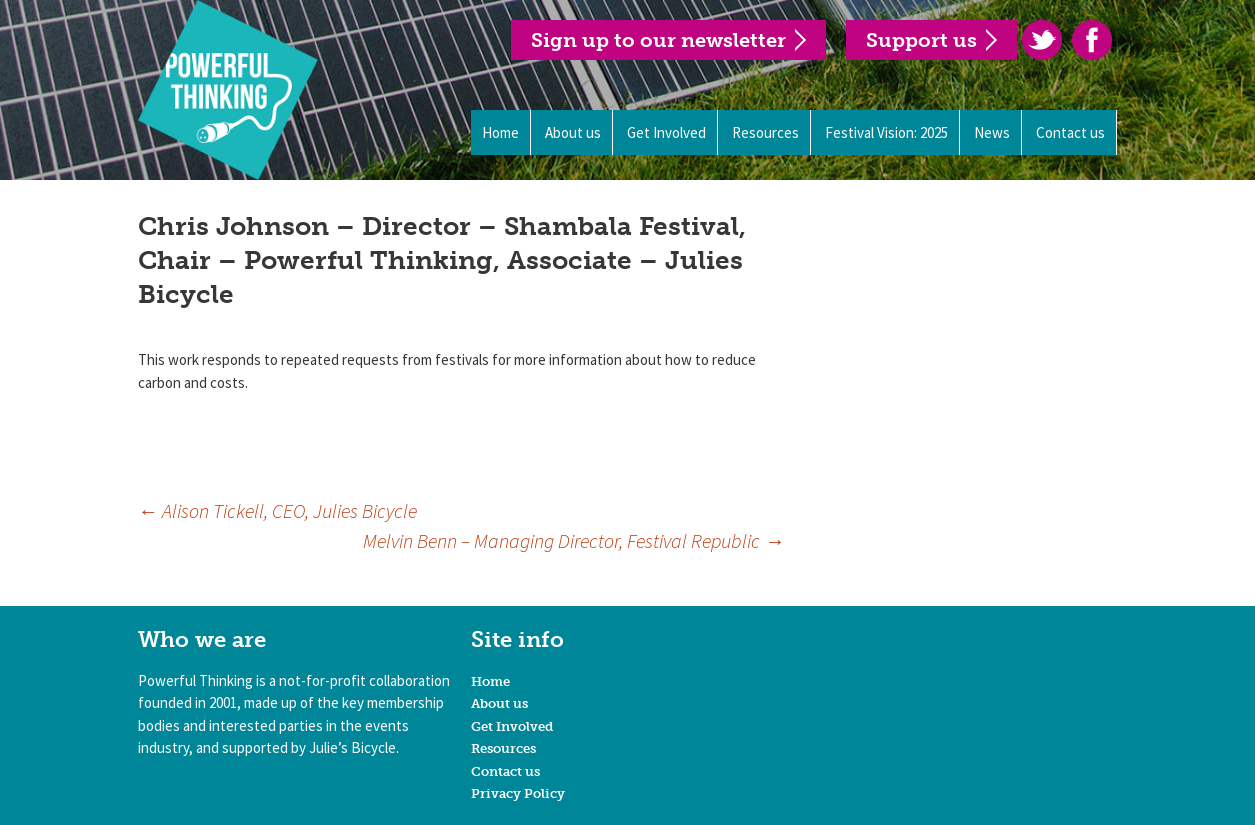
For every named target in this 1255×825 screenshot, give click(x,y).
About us (573, 132)
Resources (765, 132)
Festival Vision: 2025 (886, 132)
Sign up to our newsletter (658, 40)
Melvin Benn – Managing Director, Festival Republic (573, 540)
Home (500, 132)
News (992, 132)
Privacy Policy (518, 793)
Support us (921, 40)
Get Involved (666, 132)
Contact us (1070, 132)
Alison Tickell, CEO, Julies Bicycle (277, 510)
